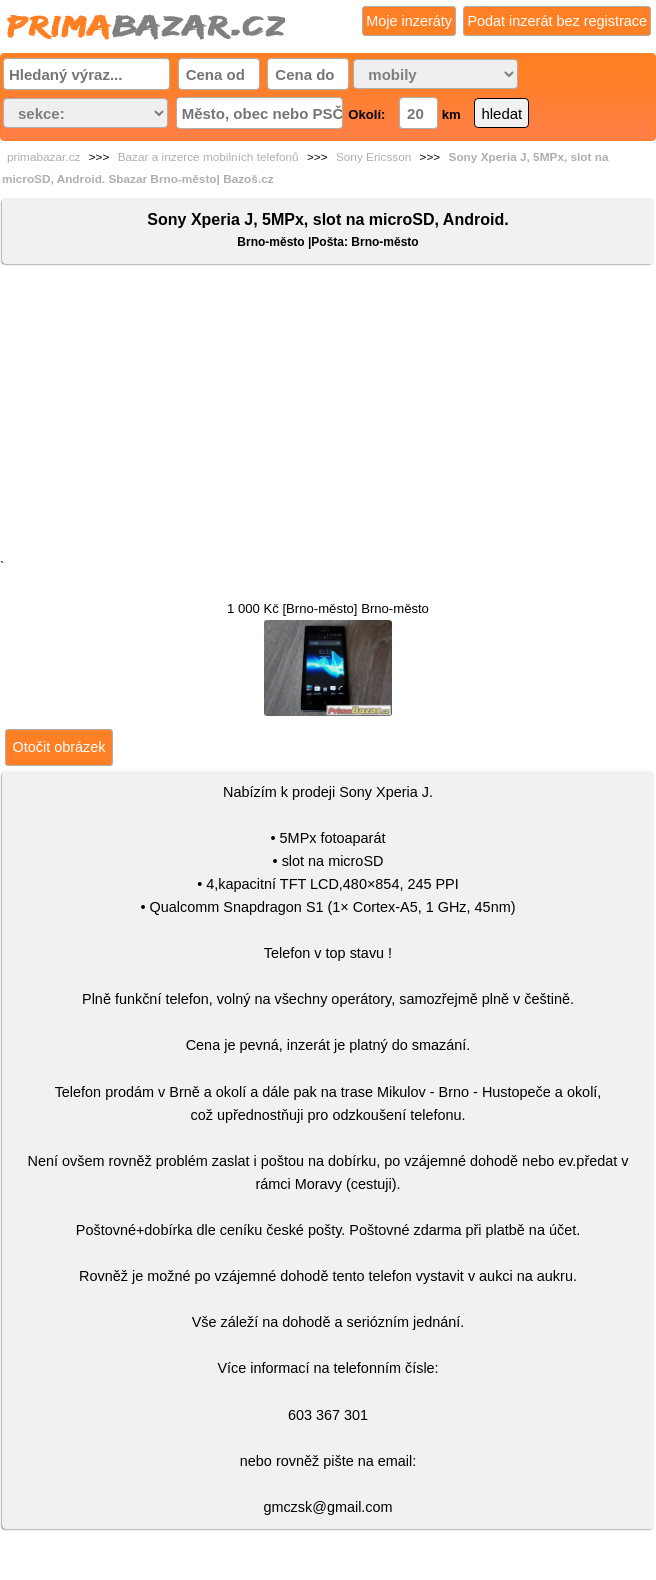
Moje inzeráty (409, 21)
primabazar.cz (43, 157)
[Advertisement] (328, 416)
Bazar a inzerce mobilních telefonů (208, 157)
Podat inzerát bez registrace (557, 21)
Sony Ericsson (373, 157)
